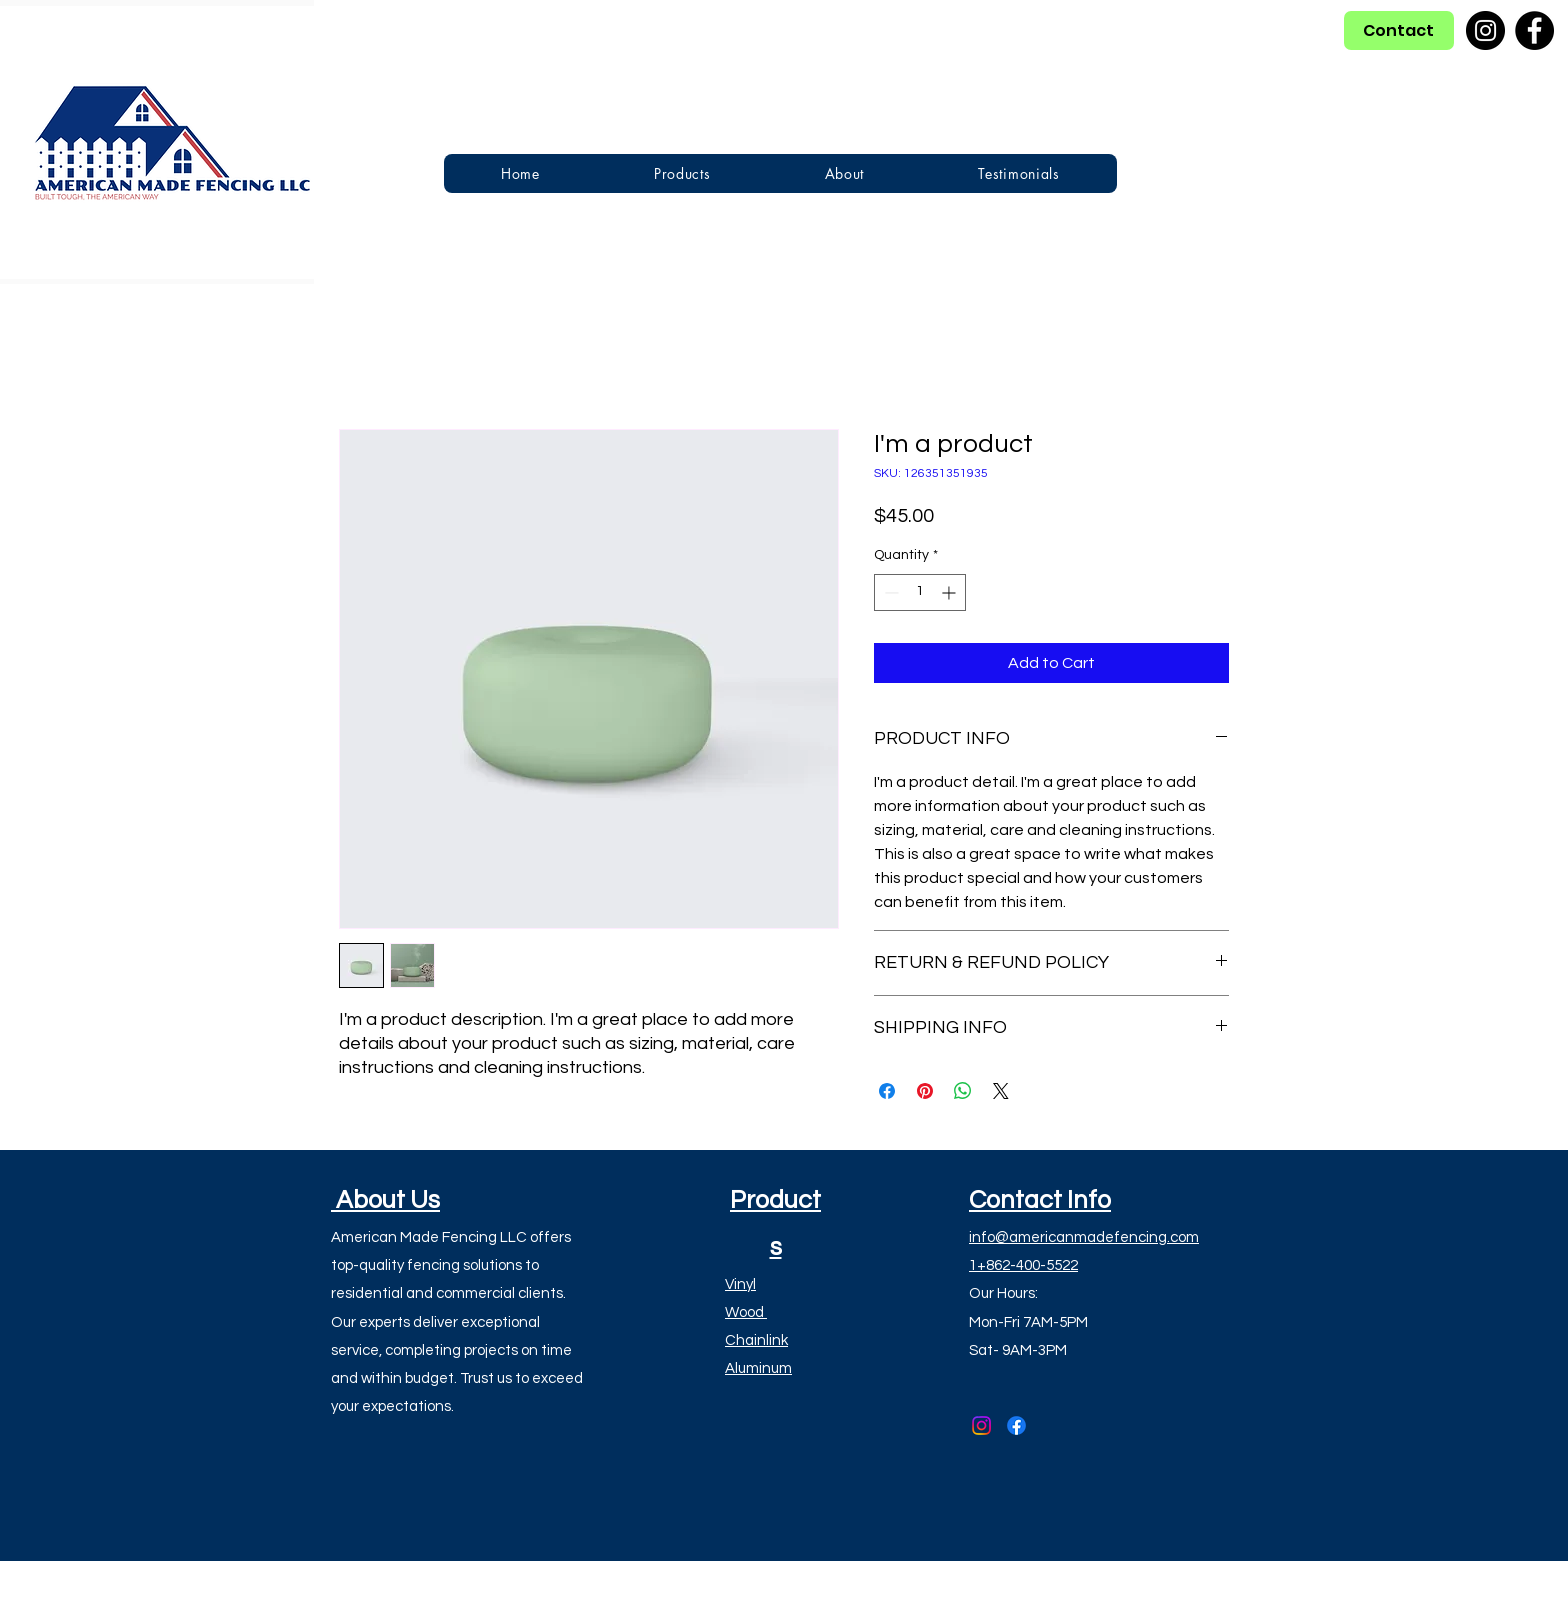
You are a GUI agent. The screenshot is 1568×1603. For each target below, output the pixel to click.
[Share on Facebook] (887, 1091)
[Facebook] (1534, 30)
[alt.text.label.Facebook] (1016, 1425)
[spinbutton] (920, 592)
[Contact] (1399, 30)
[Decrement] (889, 592)
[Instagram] (1485, 30)
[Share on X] (1001, 1091)
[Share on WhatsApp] (963, 1091)
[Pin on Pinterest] (925, 1091)
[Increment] (950, 592)
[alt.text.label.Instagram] (981, 1425)
